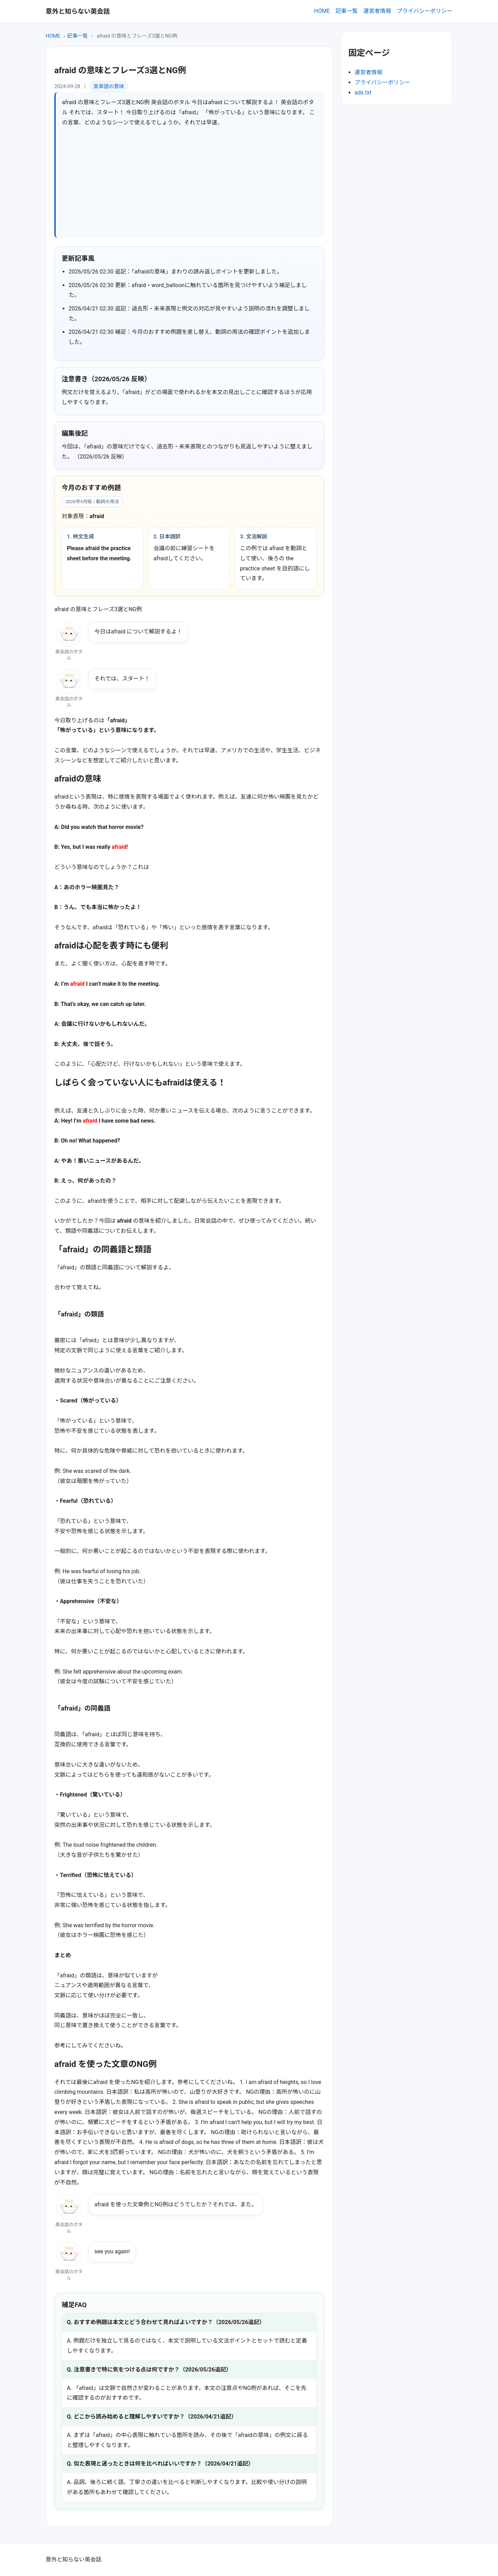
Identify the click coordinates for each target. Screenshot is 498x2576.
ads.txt (363, 92)
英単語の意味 (108, 86)
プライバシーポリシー (424, 11)
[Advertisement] (190, 180)
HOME (322, 11)
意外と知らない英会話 (78, 11)
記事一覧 (346, 11)
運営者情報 (377, 11)
